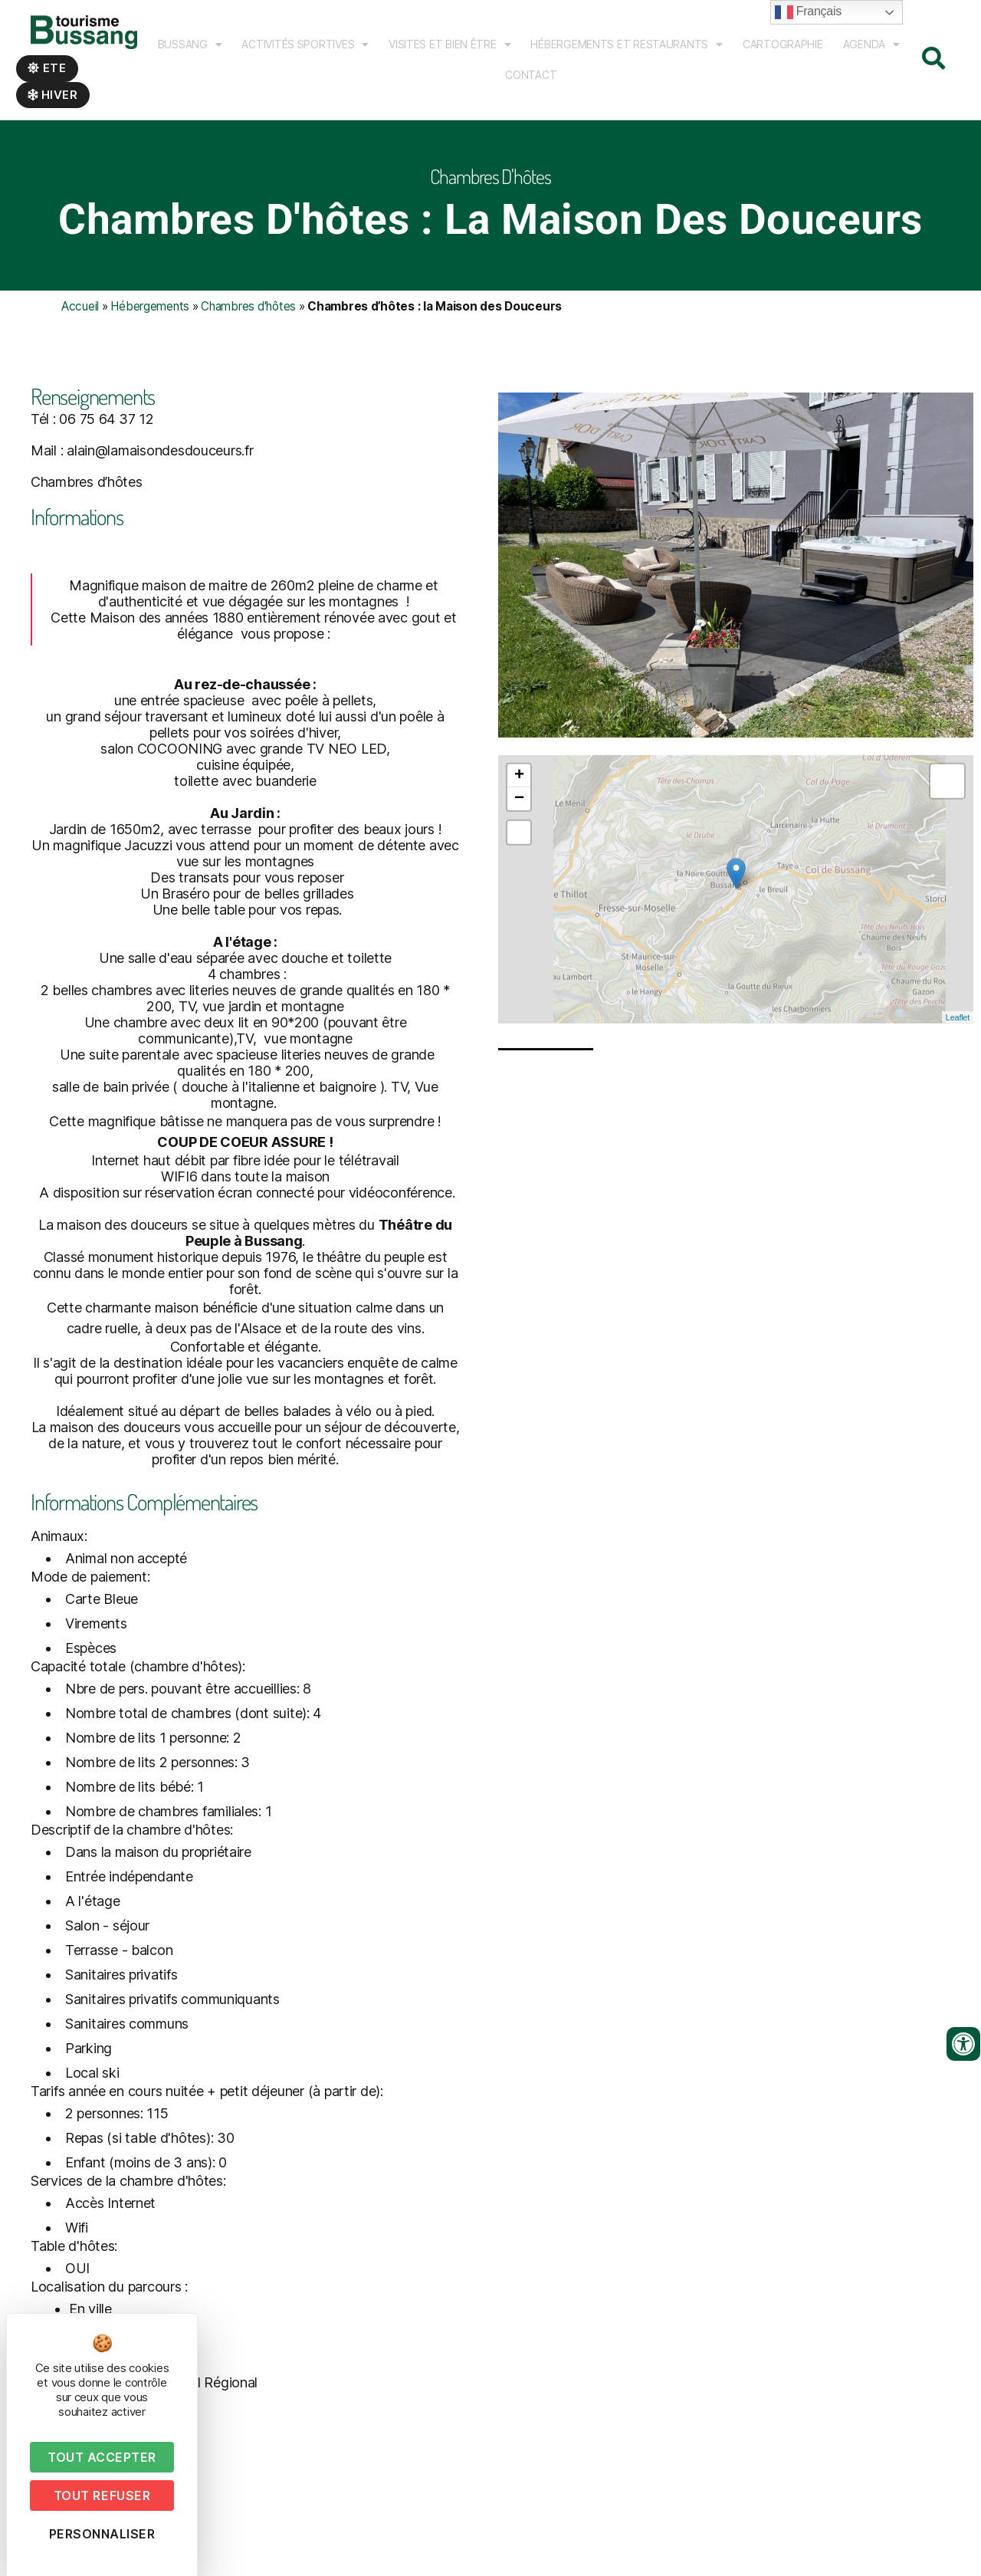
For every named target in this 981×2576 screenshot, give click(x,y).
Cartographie (783, 44)
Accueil (80, 306)
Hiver (53, 94)
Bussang (190, 44)
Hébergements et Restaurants (626, 44)
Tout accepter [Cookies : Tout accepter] (102, 2457)
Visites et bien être (449, 44)
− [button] (519, 975)
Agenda (871, 44)
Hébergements (149, 306)
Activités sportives (305, 44)
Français (808, 12)
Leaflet (958, 1193)
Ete (47, 68)
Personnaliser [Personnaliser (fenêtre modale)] (102, 2534)
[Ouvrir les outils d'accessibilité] (963, 2044)
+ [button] (519, 952)
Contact (530, 74)
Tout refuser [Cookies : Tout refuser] (102, 2495)
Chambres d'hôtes (248, 306)
